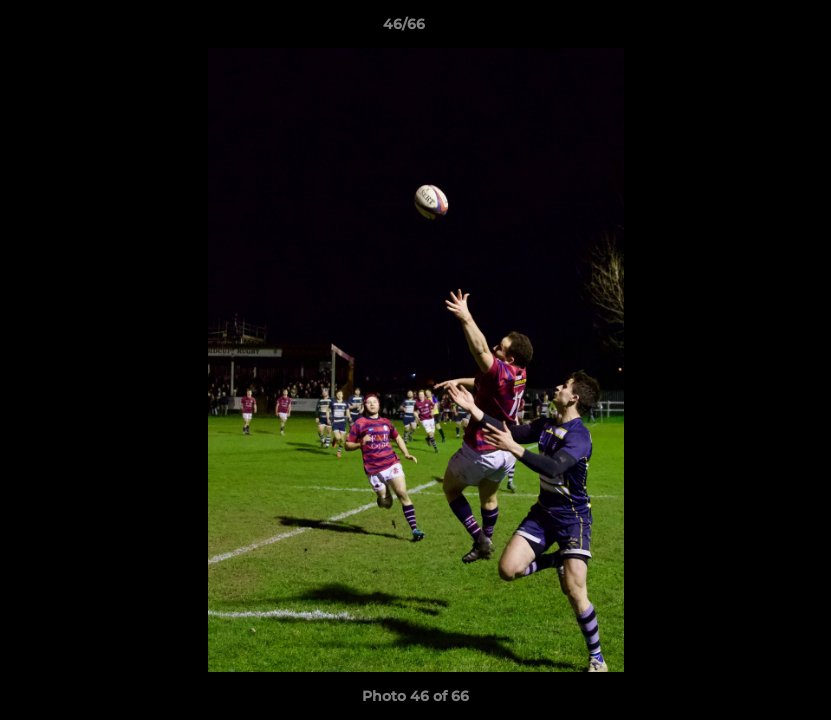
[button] (747, 29)
